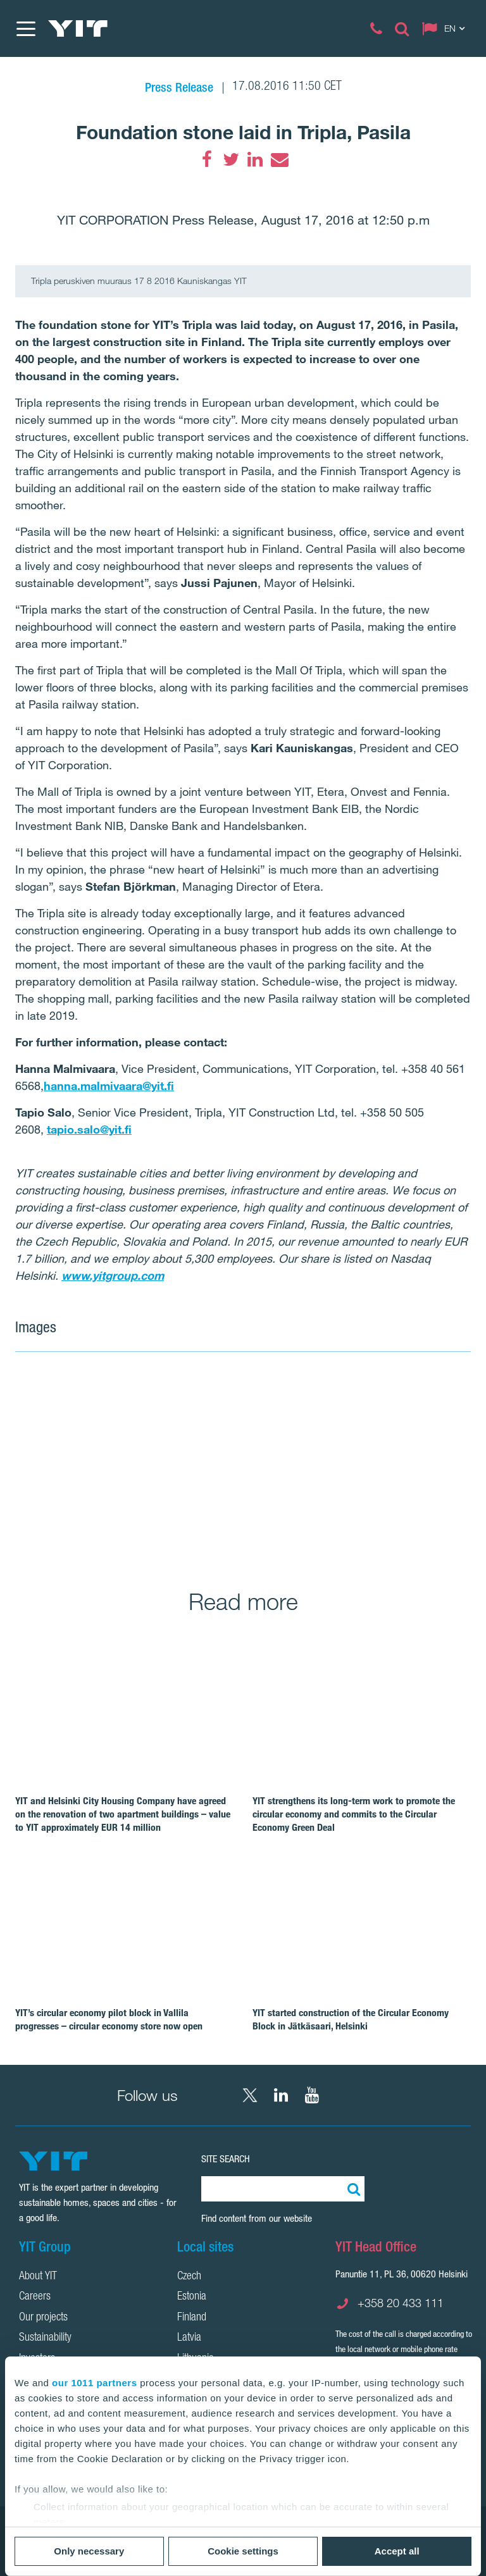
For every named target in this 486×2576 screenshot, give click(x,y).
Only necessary (89, 2551)
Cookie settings (243, 2551)
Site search (225, 2159)
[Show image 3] (395, 1507)
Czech (189, 2276)
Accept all (397, 2551)
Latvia (189, 2338)
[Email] (279, 159)
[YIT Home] (78, 28)
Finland (191, 2318)
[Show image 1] (165, 1462)
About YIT (38, 2276)
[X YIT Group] (250, 2095)
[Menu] (25, 28)
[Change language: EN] (446, 28)
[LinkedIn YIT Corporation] (281, 2095)
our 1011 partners (94, 2382)
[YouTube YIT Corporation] (312, 2095)
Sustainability (45, 2338)
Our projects (43, 2318)
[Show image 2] (395, 1415)
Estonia (191, 2297)
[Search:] (352, 2189)
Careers (35, 2297)
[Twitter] (231, 159)
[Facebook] (207, 159)
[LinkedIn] (255, 159)
